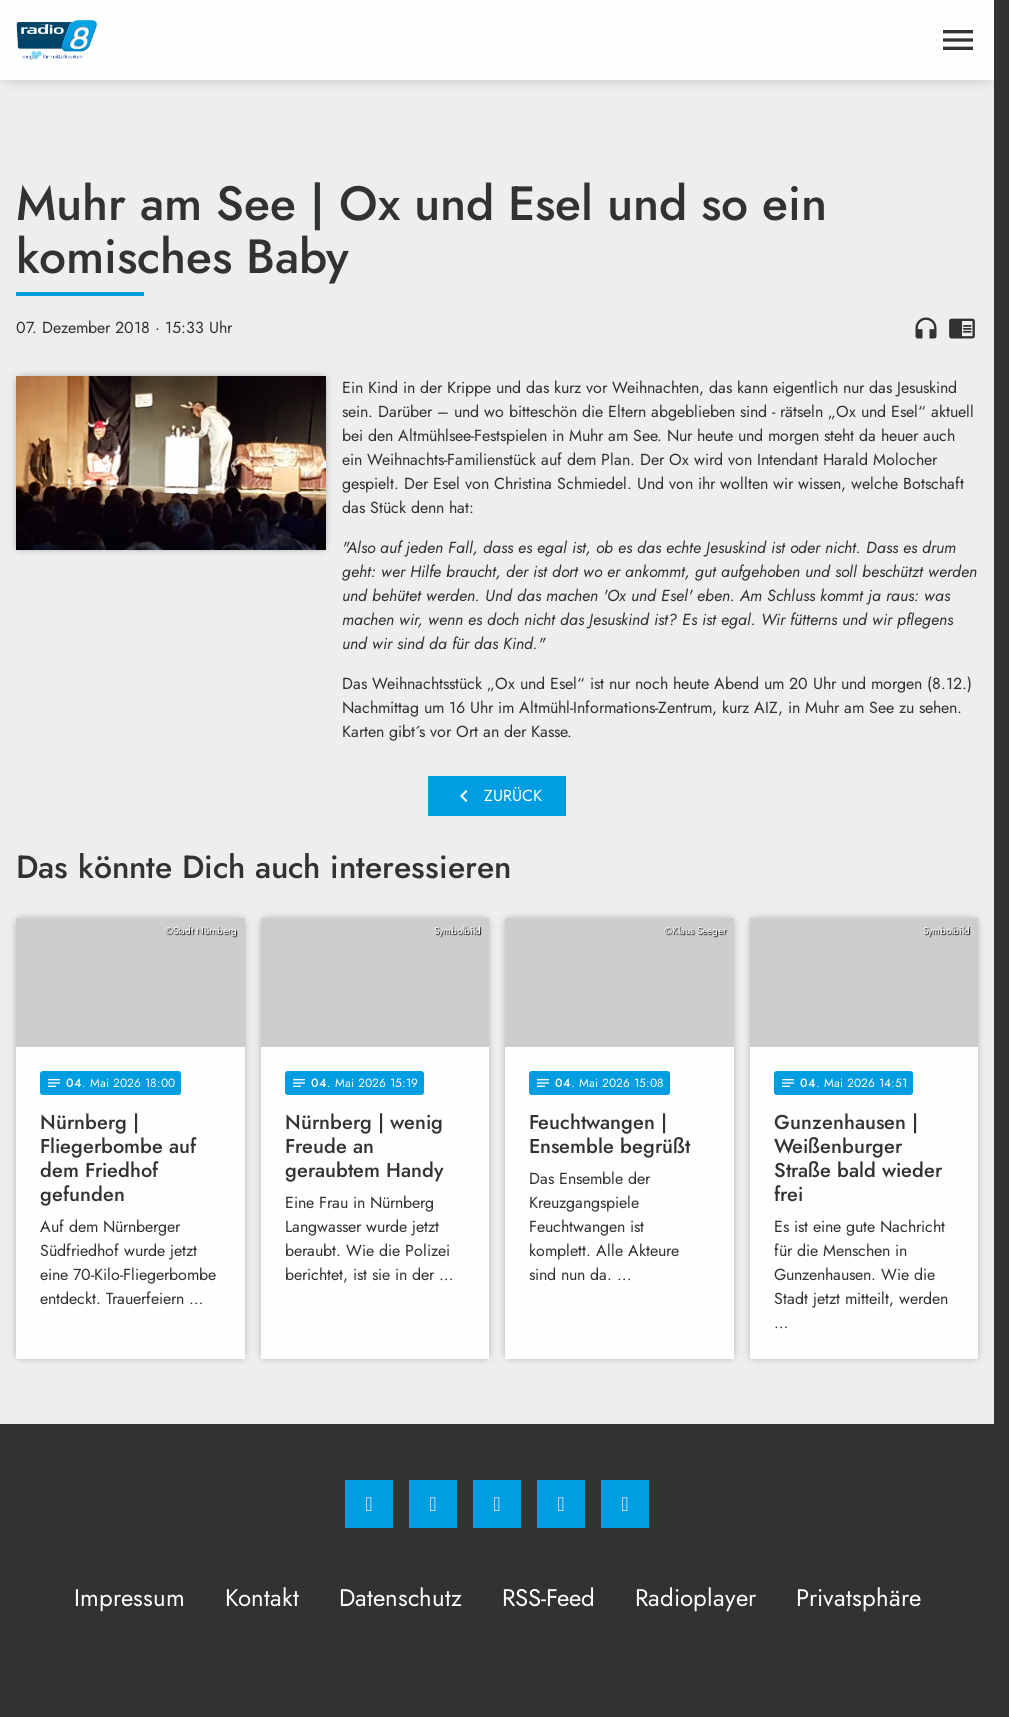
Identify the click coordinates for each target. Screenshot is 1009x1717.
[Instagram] (433, 1504)
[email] (625, 1504)
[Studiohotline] (561, 1504)
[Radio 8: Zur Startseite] (256, 40)
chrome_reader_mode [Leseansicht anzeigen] (962, 328)
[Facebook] (369, 1504)
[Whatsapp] (497, 1504)
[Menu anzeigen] (958, 40)
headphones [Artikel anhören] (926, 328)
